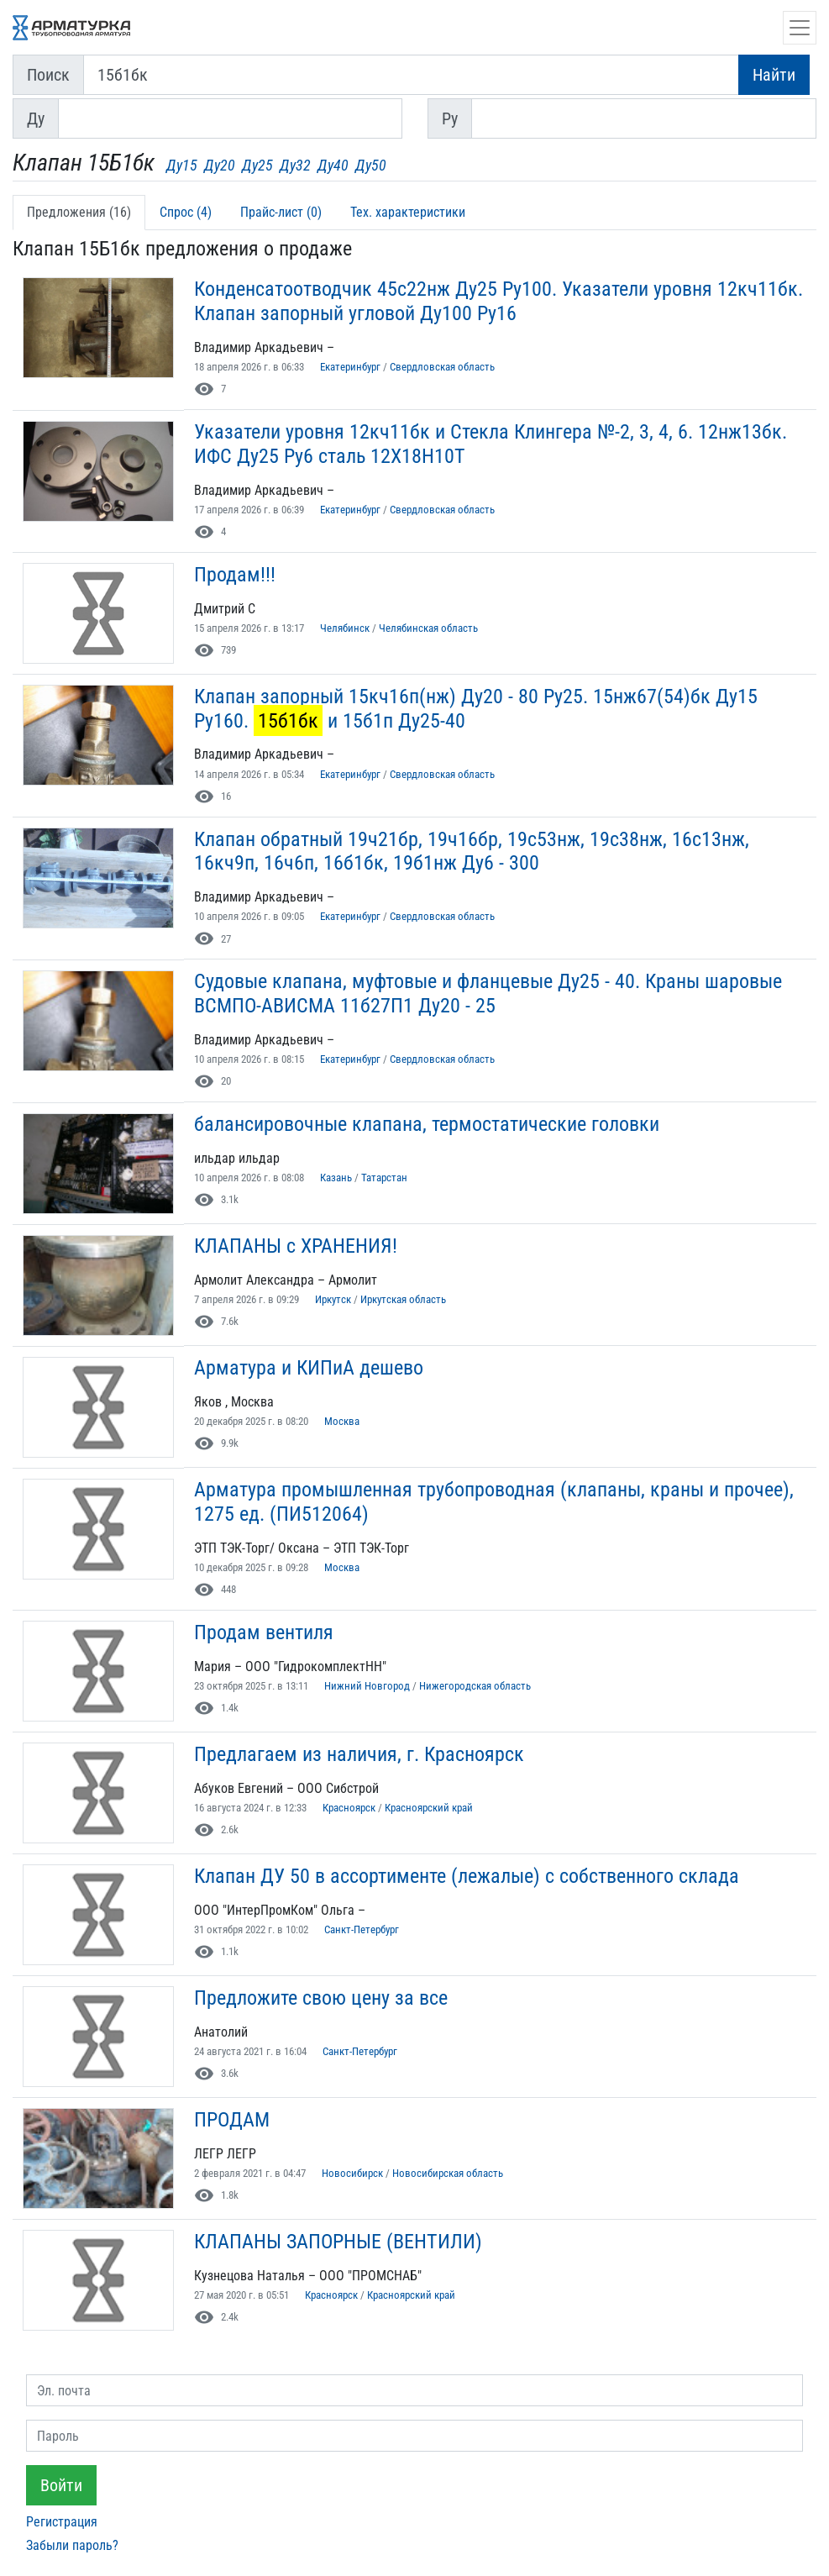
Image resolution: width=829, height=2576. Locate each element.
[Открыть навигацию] (799, 28)
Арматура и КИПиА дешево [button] (308, 1368)
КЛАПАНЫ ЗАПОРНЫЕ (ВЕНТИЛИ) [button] (338, 2241)
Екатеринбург (350, 366)
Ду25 (257, 165)
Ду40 (333, 165)
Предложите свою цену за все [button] (321, 1998)
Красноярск (349, 1807)
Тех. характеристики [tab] (407, 212)
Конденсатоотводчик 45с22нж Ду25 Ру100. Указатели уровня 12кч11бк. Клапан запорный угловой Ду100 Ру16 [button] (498, 301)
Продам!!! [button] (234, 574)
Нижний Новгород (367, 1686)
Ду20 (219, 165)
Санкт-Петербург (361, 1929)
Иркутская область (403, 1299)
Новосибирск (352, 2173)
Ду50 (370, 165)
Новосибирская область (447, 2173)
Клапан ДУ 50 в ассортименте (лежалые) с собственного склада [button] (466, 1876)
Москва (341, 1421)
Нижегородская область (475, 1686)
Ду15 (181, 165)
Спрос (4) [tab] (186, 212)
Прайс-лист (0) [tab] (281, 212)
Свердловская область (442, 366)
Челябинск (345, 628)
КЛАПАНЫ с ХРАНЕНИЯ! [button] (295, 1246)
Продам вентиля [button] (263, 1632)
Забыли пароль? (72, 2545)
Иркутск (333, 1299)
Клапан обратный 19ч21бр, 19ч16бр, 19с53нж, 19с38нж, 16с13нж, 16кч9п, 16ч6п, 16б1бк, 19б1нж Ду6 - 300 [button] (471, 851)
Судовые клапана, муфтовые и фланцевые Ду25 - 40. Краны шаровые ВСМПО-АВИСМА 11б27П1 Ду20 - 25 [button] (488, 993)
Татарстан (384, 1177)
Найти (774, 75)
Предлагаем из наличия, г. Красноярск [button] (359, 1754)
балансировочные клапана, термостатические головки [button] (426, 1124)
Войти (61, 2485)
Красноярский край (429, 1807)
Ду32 (295, 165)
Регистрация (61, 2522)
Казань (336, 1177)
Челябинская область (428, 628)
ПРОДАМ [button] (232, 2120)
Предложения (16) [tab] (79, 212)
